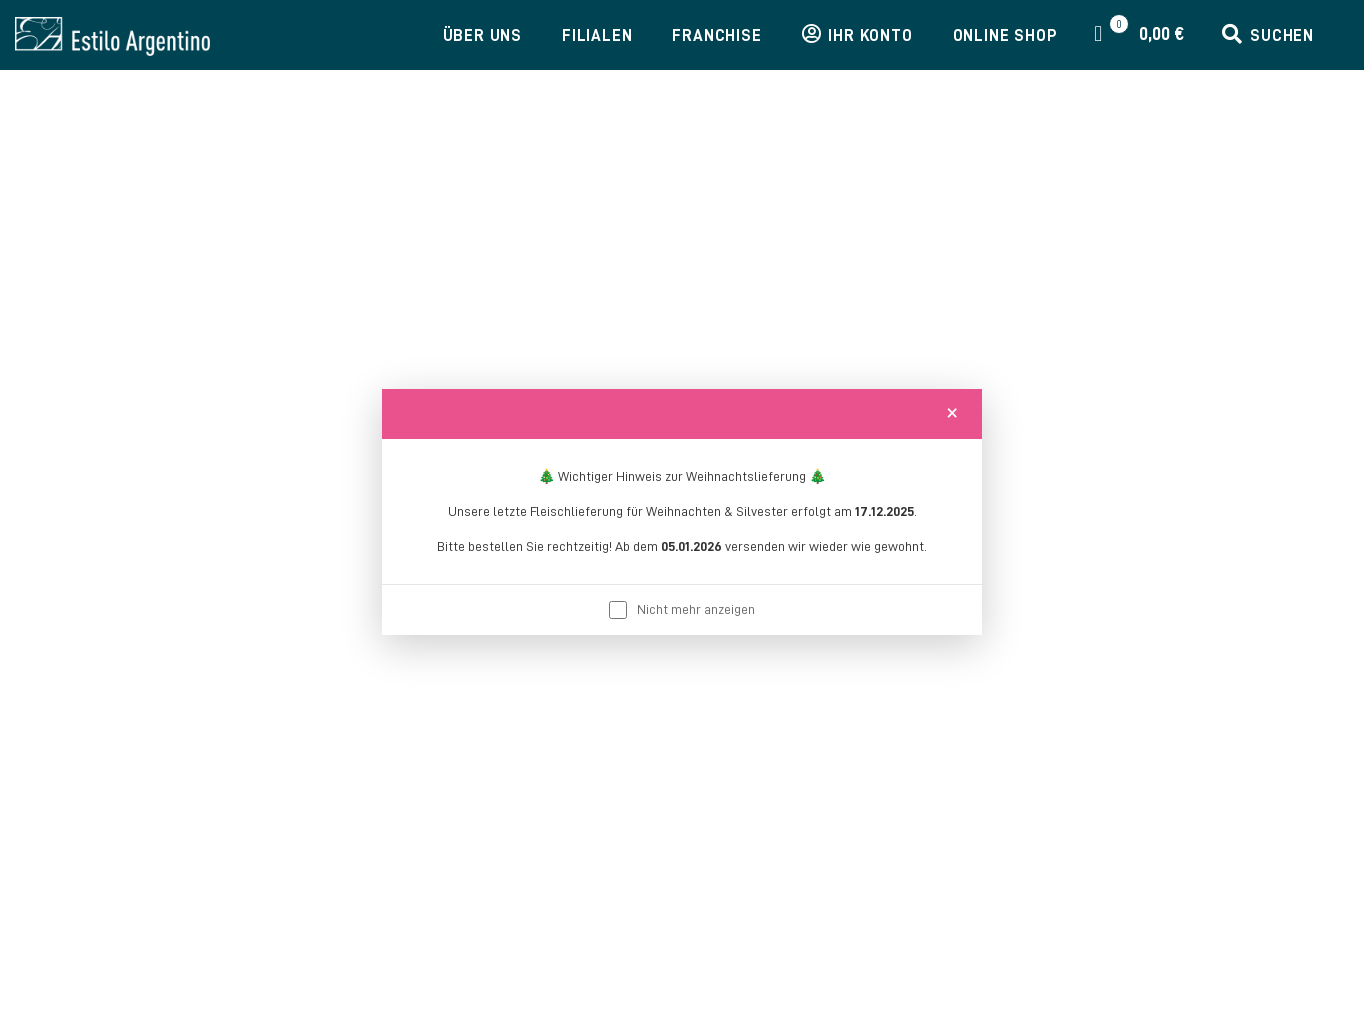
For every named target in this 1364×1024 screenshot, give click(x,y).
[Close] (952, 412)
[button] (1268, 36)
